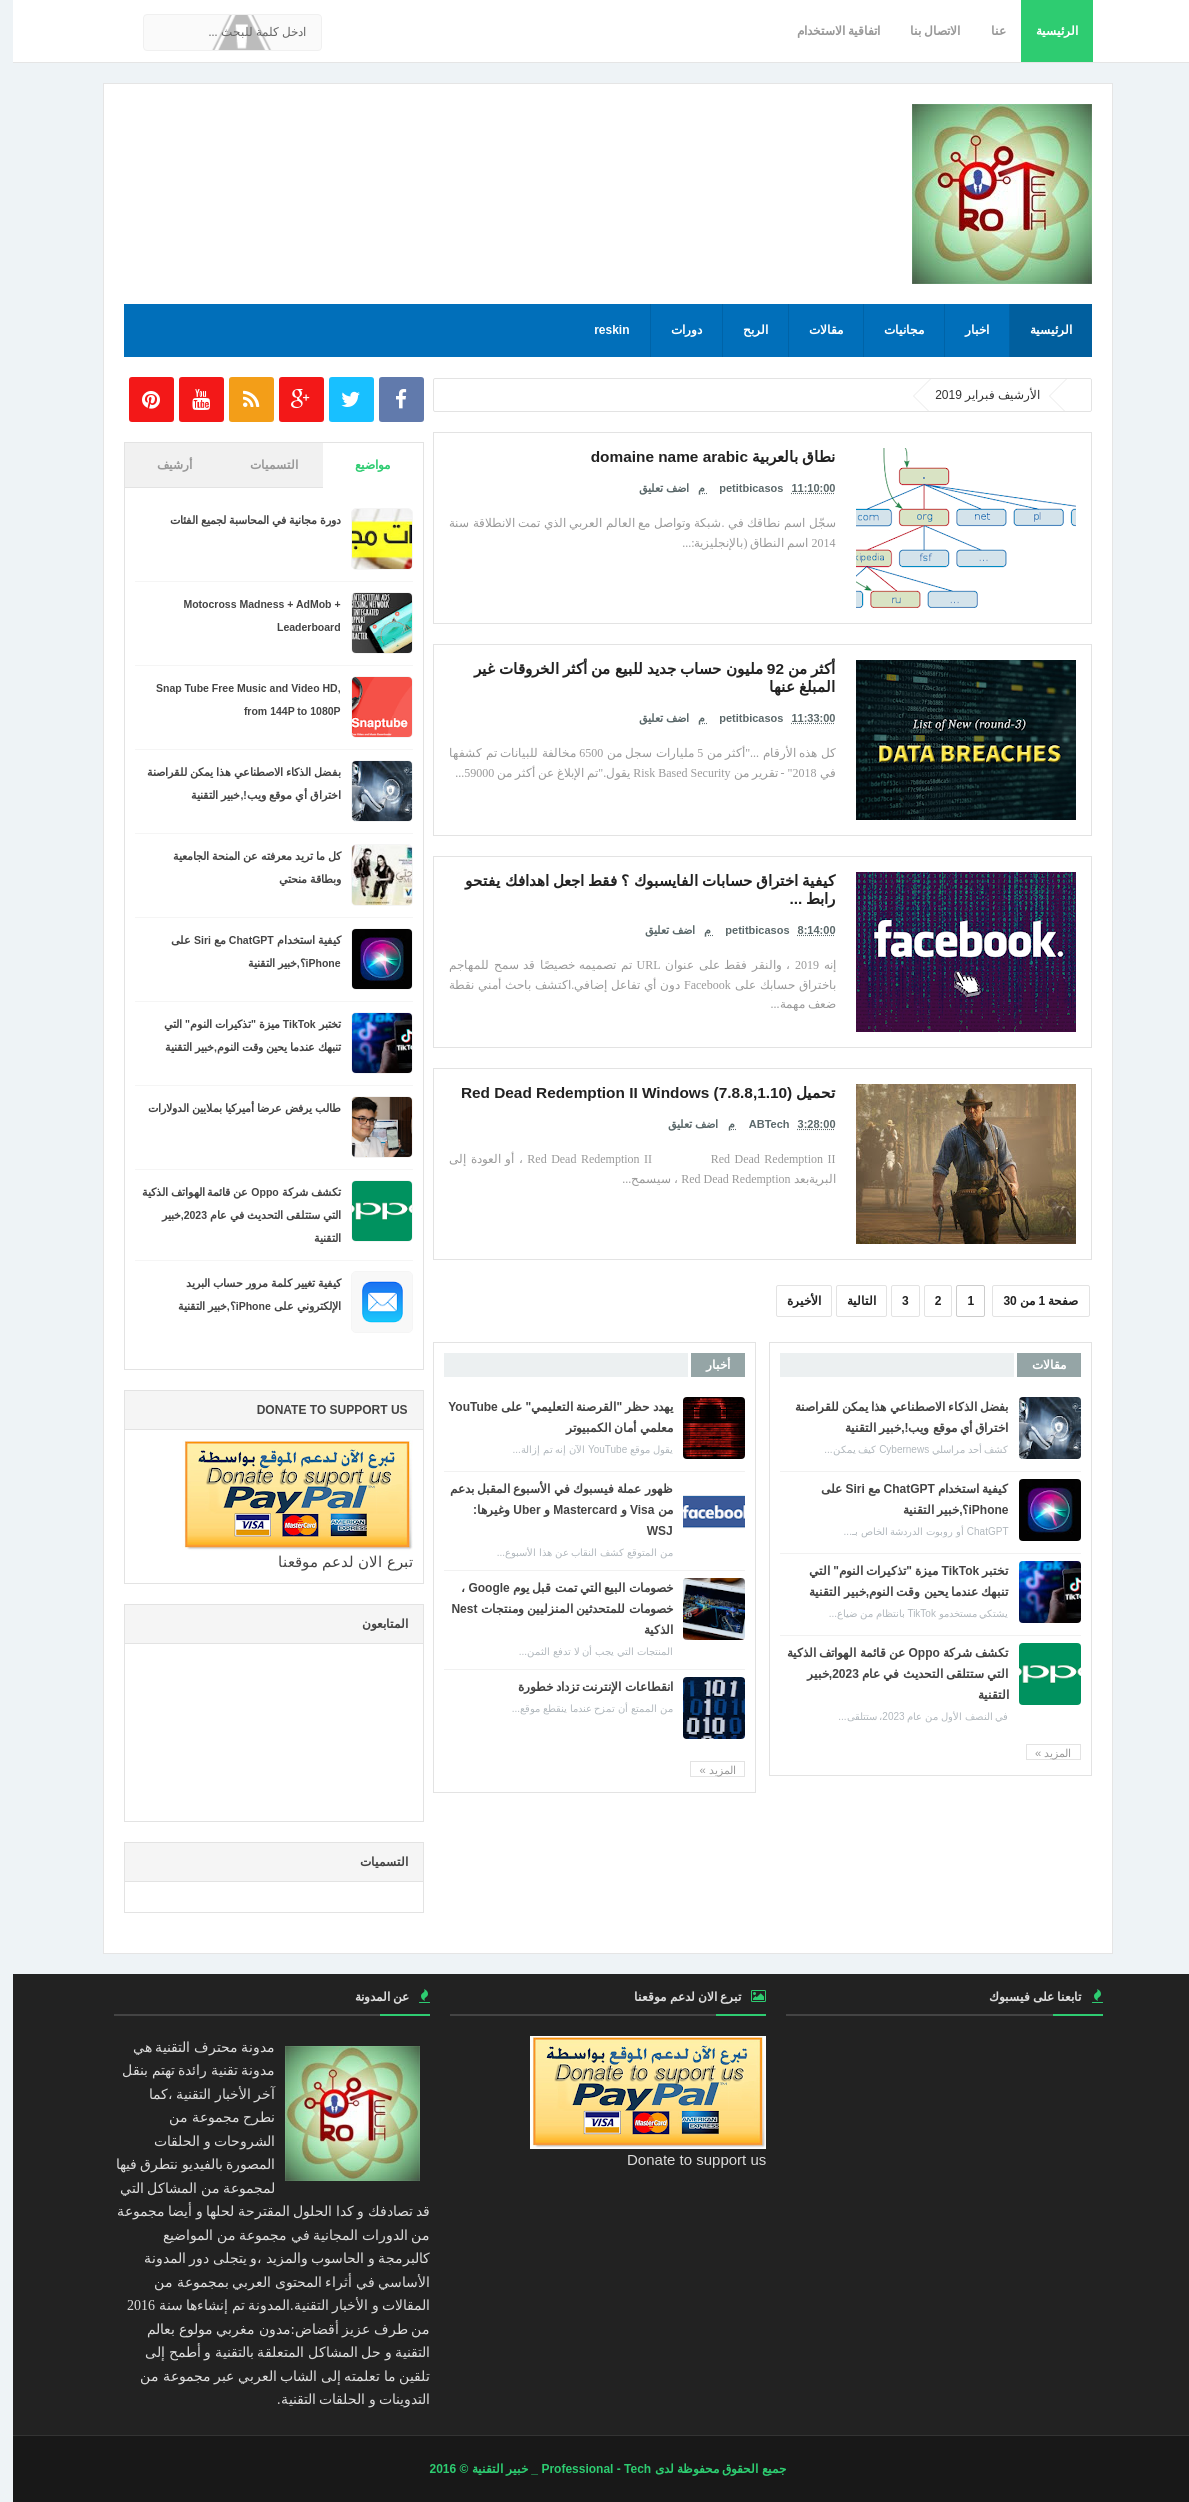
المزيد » (1040, 1753)
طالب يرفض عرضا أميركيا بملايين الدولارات (231, 1108)
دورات (673, 330)
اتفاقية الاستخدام (825, 31)
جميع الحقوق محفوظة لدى (705, 2469)
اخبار (964, 330)
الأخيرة (791, 1301)
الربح (742, 330)
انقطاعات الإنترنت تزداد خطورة (582, 1687)
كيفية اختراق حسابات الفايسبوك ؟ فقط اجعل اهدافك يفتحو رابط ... (656, 879)
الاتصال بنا (922, 31)
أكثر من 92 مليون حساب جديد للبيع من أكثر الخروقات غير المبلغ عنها (650, 667)
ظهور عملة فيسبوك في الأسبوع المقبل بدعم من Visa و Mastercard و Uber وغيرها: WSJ (548, 1510)
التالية (848, 1301)
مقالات (813, 330)
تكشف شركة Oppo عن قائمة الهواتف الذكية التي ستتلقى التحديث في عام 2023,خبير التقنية (884, 1674)
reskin (598, 330)
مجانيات (891, 330)
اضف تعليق (651, 484)
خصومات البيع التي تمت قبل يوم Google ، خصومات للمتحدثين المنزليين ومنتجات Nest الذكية (548, 1609)
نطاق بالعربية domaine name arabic (726, 455)
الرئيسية (1044, 31)
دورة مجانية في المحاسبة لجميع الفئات (242, 520)
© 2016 (437, 2469)
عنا (985, 31)
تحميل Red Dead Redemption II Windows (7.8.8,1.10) (676, 1091)
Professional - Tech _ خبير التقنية (549, 2469)
